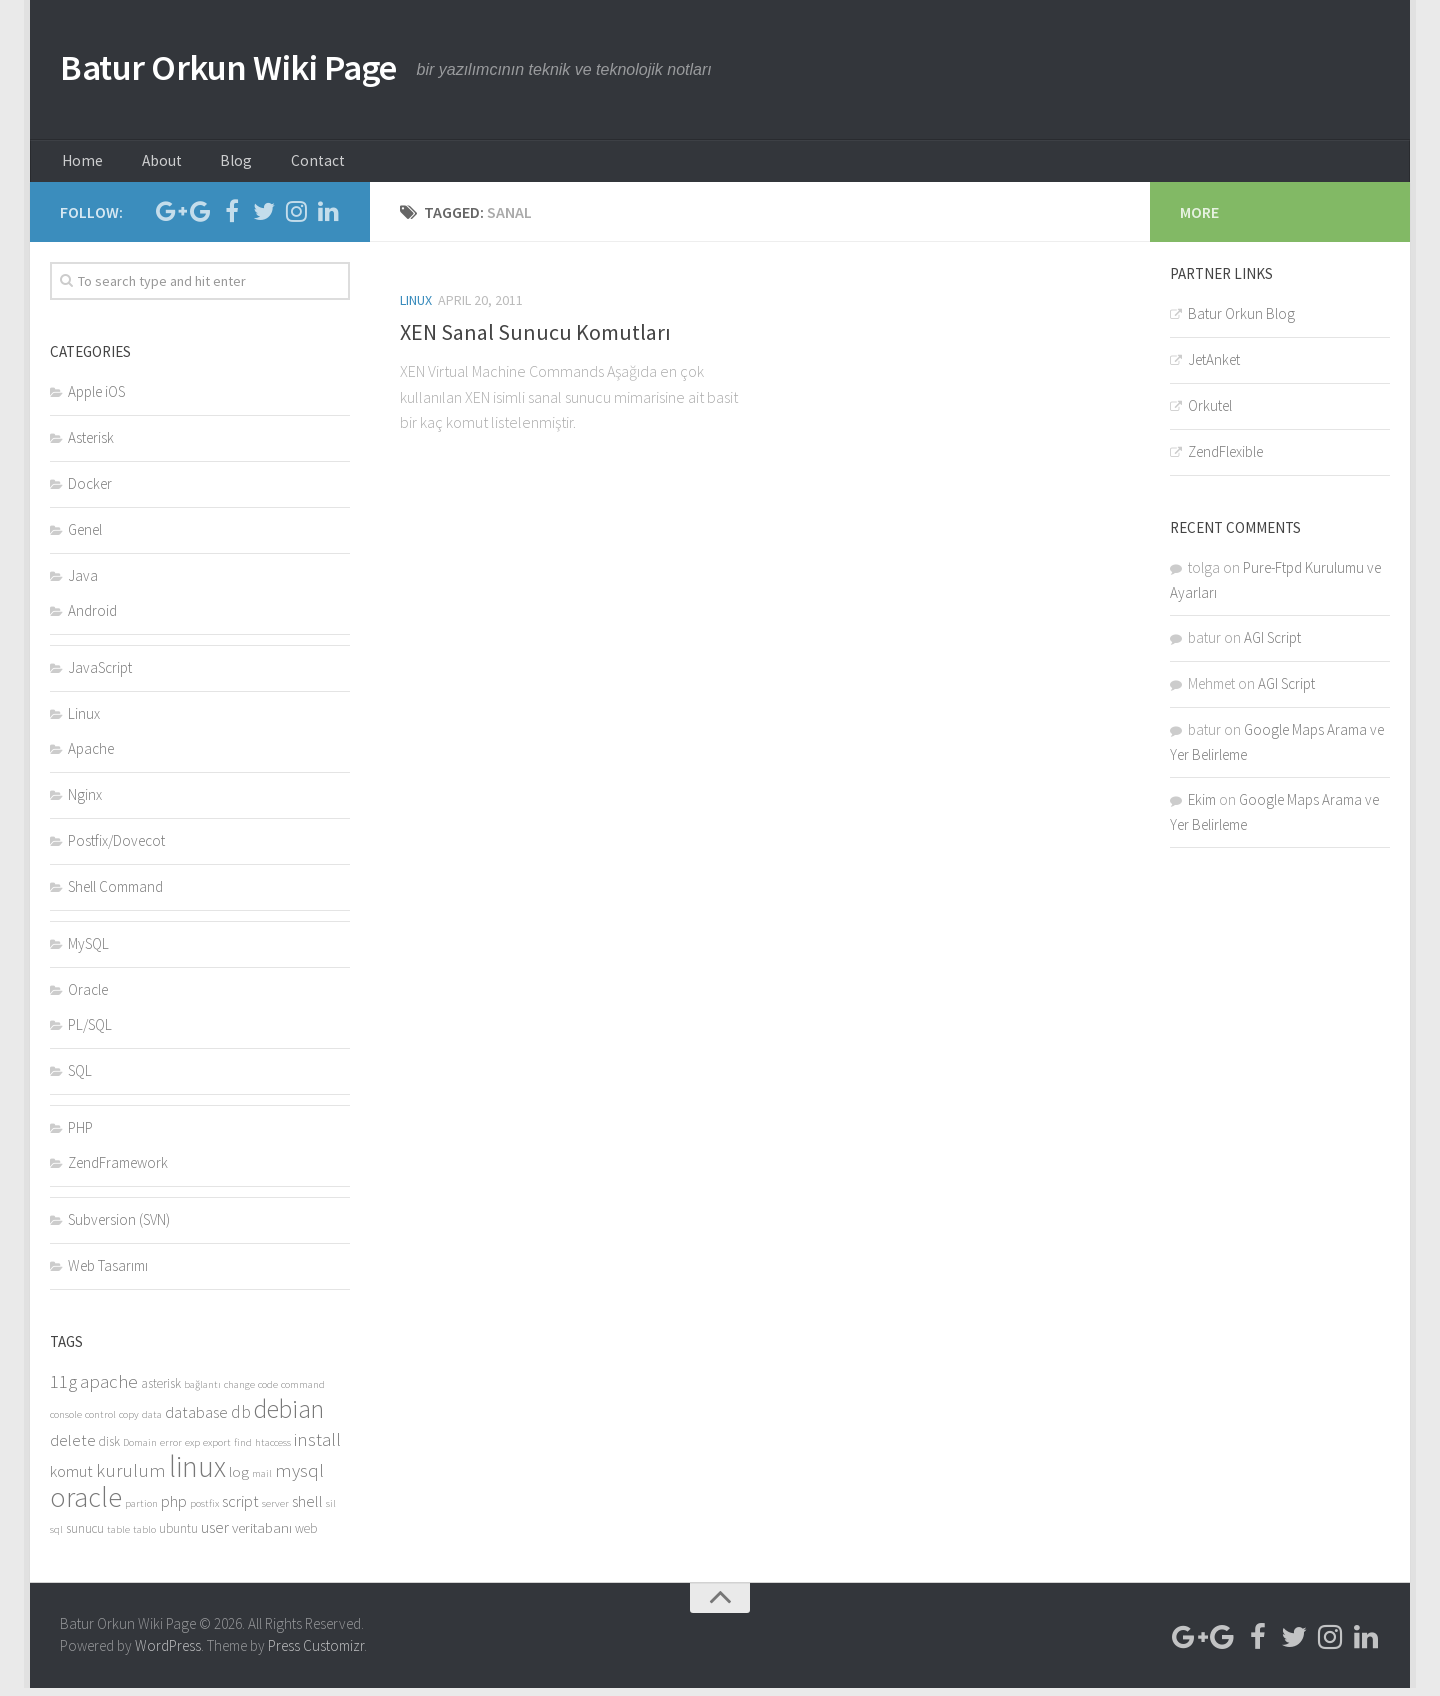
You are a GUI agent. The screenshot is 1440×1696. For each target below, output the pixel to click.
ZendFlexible (1225, 459)
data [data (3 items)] (152, 1422)
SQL (80, 1078)
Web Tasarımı (108, 1273)
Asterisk (91, 445)
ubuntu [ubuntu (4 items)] (178, 1536)
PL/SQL (90, 1032)
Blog (209, 165)
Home (79, 165)
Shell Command (115, 894)
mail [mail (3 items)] (262, 1481)
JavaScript (100, 675)
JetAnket (1214, 367)
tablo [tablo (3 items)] (144, 1537)
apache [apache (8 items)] (109, 1389)
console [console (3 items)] (66, 1422)
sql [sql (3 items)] (56, 1537)
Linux (416, 308)
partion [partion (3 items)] (141, 1511)
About (146, 165)
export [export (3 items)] (217, 1450)
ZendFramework (118, 1170)
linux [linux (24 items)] (197, 1474)
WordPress (168, 1654)
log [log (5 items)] (239, 1479)
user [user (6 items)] (215, 1535)
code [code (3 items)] (268, 1392)
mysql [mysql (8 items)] (299, 1478)
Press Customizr (316, 1654)
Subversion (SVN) (119, 1227)
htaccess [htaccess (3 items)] (273, 1450)
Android (92, 618)
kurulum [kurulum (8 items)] (131, 1478)
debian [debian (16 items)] (289, 1417)
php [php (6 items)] (174, 1509)
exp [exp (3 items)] (192, 1450)
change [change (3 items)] (239, 1392)
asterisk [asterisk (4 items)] (161, 1391)
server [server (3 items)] (275, 1511)
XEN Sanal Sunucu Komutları (535, 340)
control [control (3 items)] (100, 1422)
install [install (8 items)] (317, 1447)
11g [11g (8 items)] (63, 1389)
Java (83, 583)
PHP (80, 1135)
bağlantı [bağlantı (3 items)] (202, 1392)
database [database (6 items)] (196, 1420)
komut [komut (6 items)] (71, 1479)
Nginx (85, 802)
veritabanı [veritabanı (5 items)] (262, 1535)
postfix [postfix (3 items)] (204, 1511)
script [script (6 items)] (240, 1509)
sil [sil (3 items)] (331, 1511)
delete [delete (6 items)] (73, 1448)
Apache (91, 756)
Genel (85, 537)
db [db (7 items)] (241, 1420)
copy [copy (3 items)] (129, 1422)
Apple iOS (96, 399)
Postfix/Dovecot (116, 848)
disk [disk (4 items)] (109, 1449)
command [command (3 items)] (303, 1392)
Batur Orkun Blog (1241, 321)
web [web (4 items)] (306, 1536)
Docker (90, 491)
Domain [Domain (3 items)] (140, 1450)
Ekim (1202, 807)
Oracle (88, 997)
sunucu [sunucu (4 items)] (85, 1536)
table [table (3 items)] (118, 1537)
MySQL (88, 951)
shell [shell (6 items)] (307, 1509)
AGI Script (1272, 645)
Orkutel (1210, 413)
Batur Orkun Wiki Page (258, 70)
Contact (278, 165)
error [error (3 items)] (171, 1450)
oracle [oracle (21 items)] (86, 1505)
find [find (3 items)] (243, 1450)
